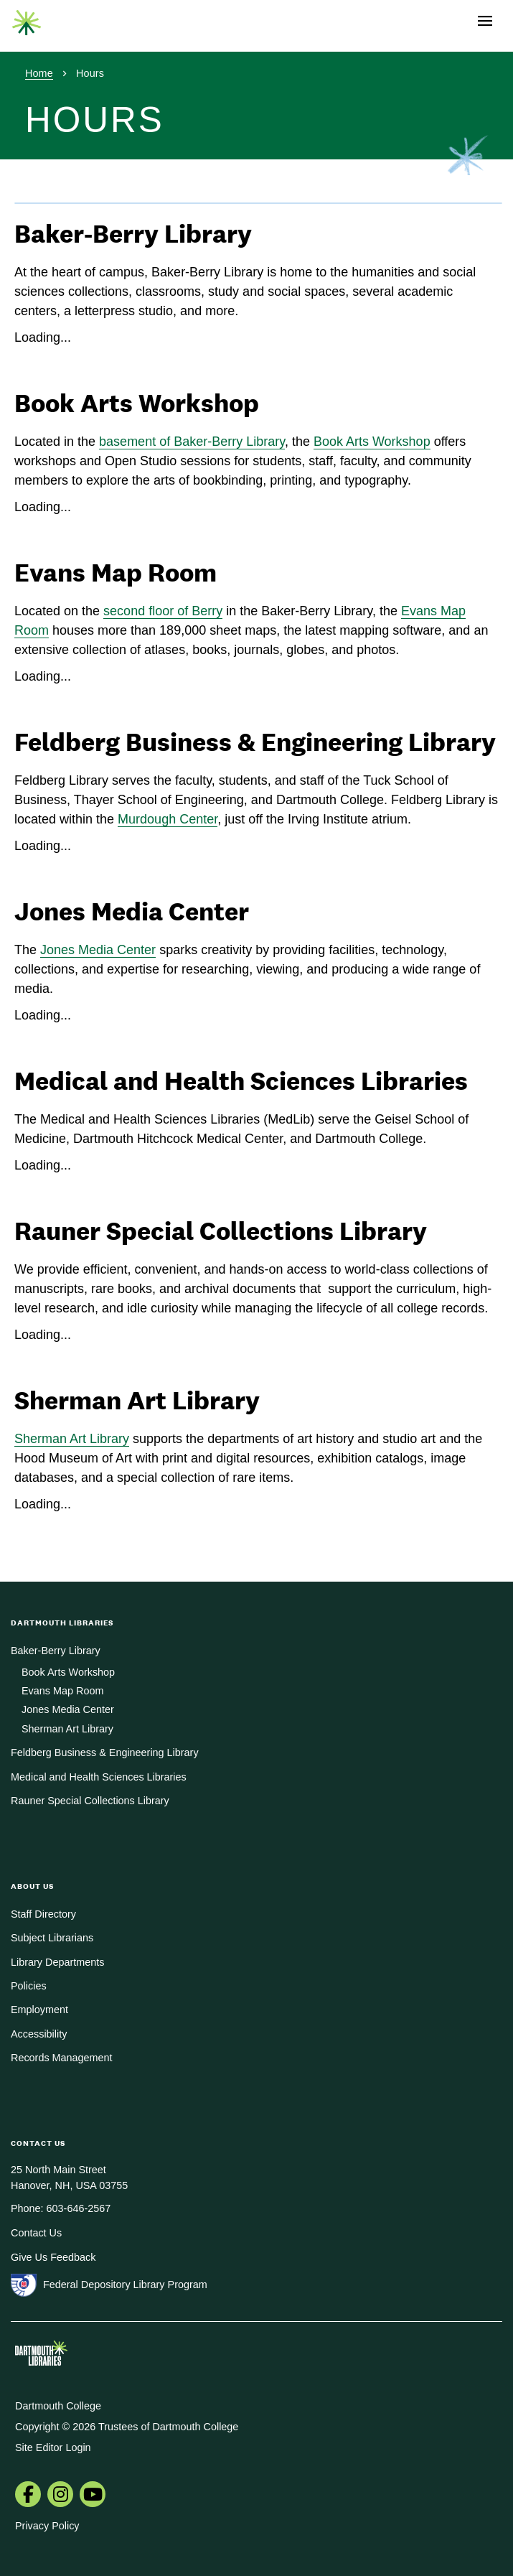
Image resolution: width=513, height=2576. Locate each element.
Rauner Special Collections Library (90, 1800)
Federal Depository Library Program (125, 2284)
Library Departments (57, 1962)
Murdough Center (167, 819)
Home (39, 73)
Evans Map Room (62, 1691)
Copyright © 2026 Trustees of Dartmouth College (126, 2426)
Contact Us (36, 2233)
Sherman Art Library (71, 1439)
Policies (29, 1986)
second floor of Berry (162, 611)
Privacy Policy (47, 2525)
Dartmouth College (58, 2406)
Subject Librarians (52, 1937)
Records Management (62, 2057)
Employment (39, 2009)
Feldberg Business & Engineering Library (105, 1752)
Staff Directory (43, 1914)
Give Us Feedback (53, 2257)
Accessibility (39, 2034)
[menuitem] (28, 2495)
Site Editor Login (53, 2447)
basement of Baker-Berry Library (192, 441)
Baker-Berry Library (55, 1650)
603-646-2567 (79, 2208)
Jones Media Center (98, 950)
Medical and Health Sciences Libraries (99, 1777)
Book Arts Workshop (372, 441)
